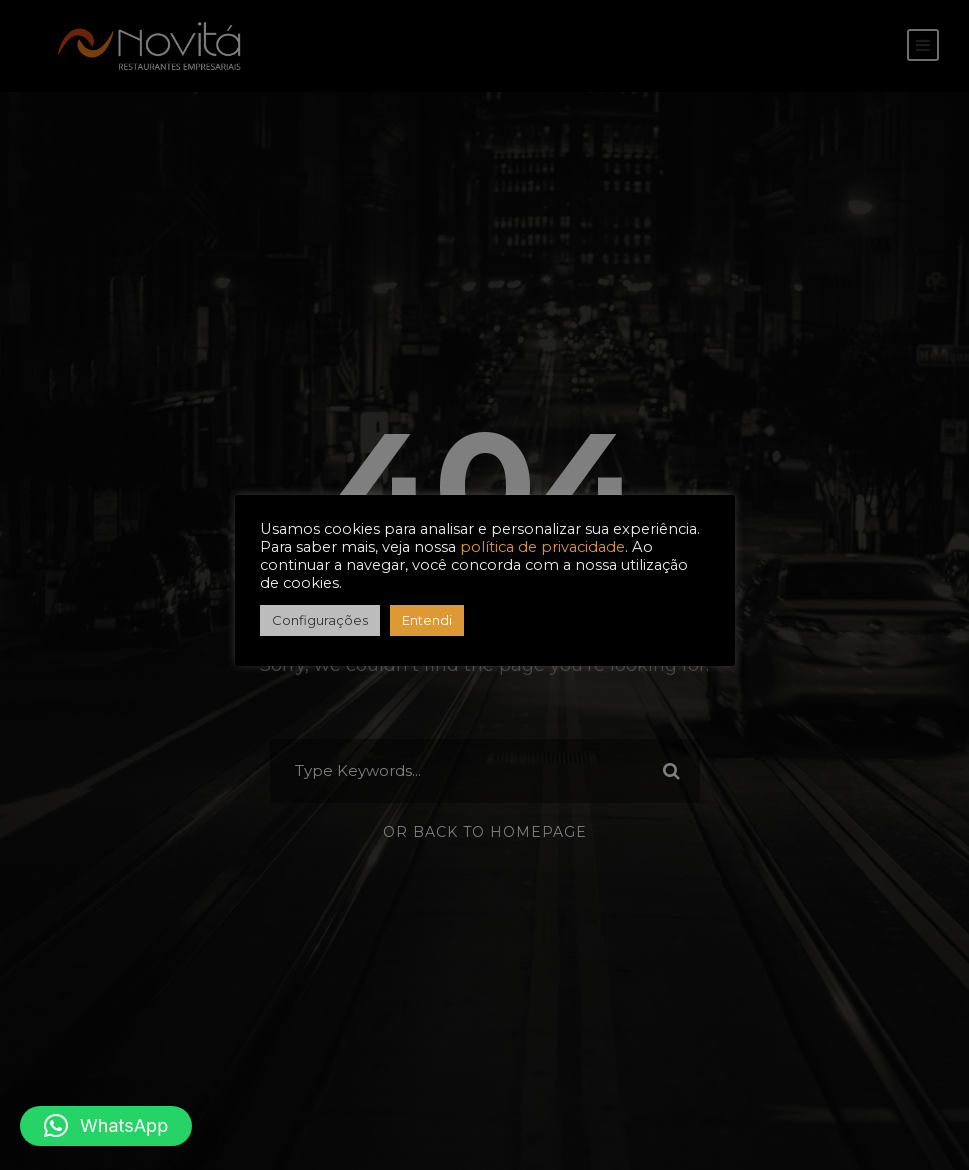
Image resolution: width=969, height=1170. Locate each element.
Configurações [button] (320, 620)
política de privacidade (542, 547)
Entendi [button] (427, 620)
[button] (106, 1126)
